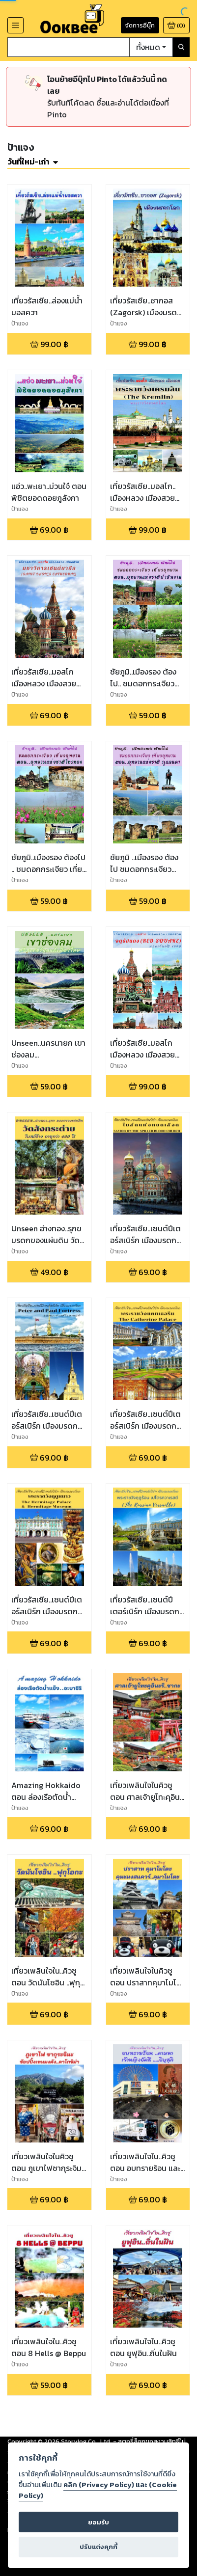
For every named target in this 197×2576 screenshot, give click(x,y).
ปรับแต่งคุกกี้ (98, 2546)
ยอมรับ (98, 2522)
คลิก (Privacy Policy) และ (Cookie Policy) (98, 2490)
